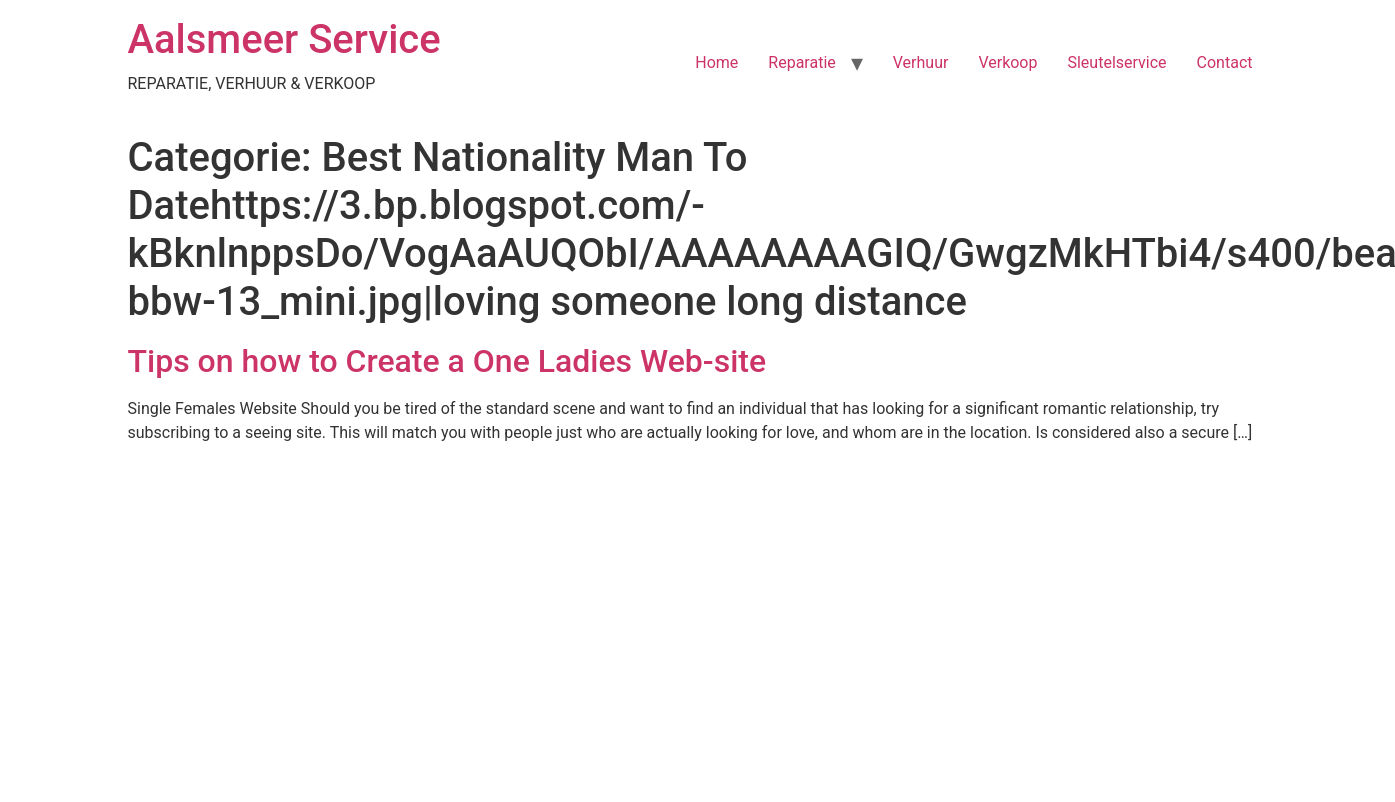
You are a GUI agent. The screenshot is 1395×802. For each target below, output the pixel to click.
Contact (1225, 62)
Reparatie (801, 62)
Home (716, 62)
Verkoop (1007, 62)
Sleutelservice (1116, 62)
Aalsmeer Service (284, 39)
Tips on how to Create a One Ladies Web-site (447, 361)
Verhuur (921, 62)
